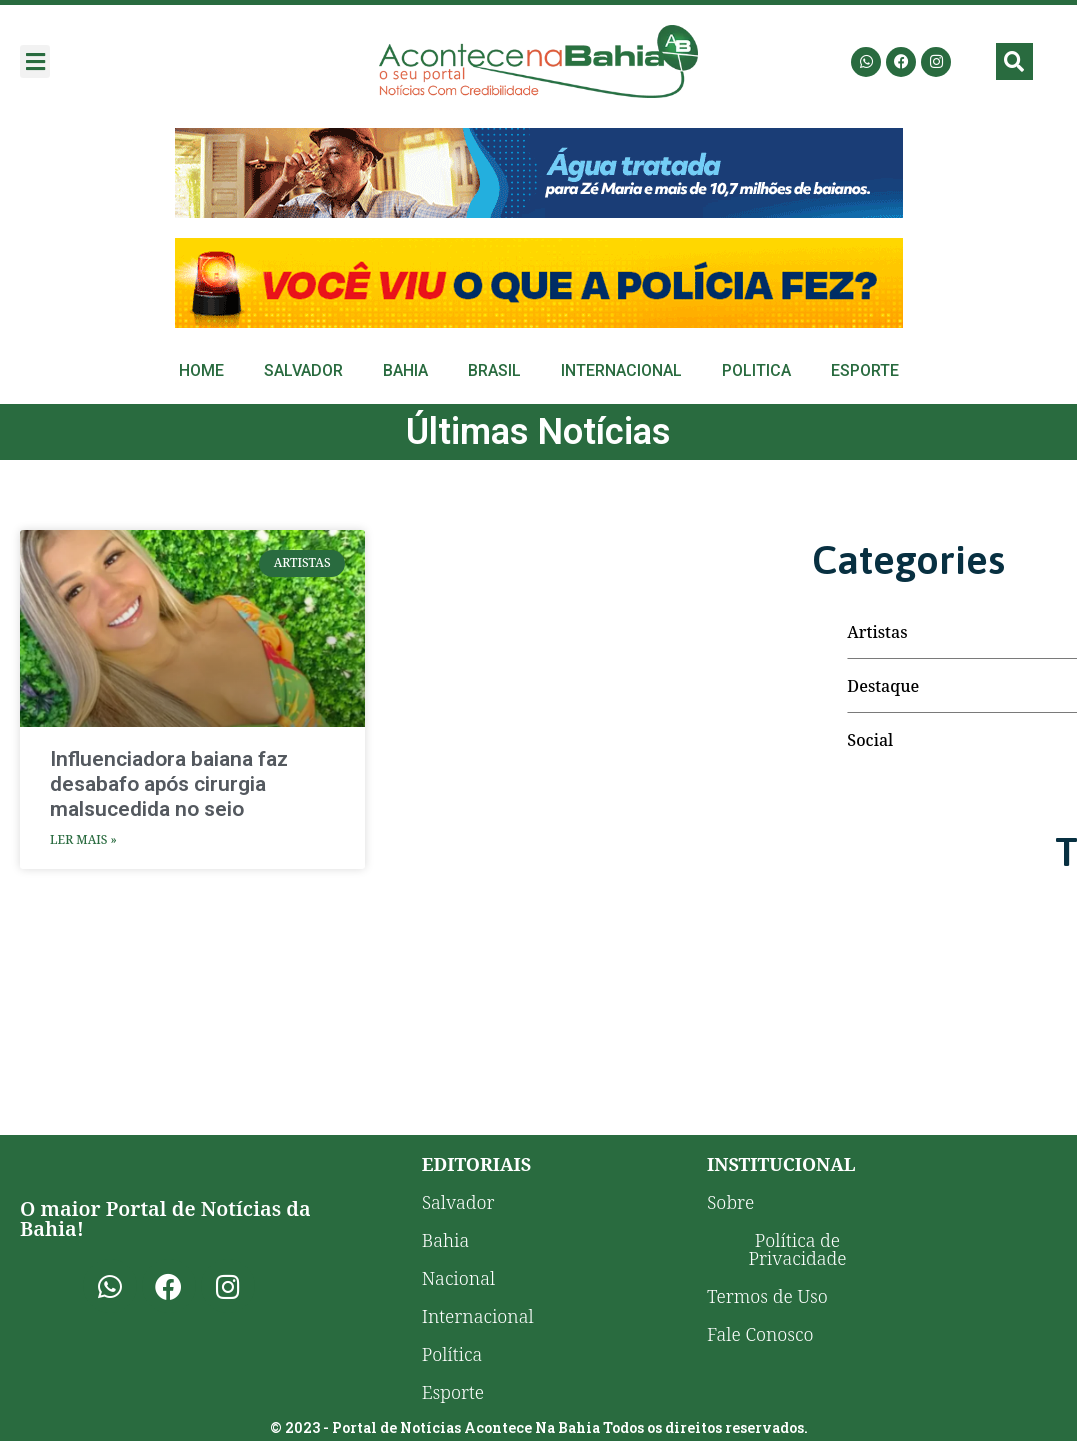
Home (201, 370)
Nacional (458, 1278)
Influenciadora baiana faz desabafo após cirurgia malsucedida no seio (169, 784)
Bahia (405, 370)
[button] (35, 61)
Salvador (303, 370)
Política (452, 1354)
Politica (756, 370)
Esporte (865, 370)
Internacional (621, 370)
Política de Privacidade (797, 1249)
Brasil (494, 370)
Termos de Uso (767, 1296)
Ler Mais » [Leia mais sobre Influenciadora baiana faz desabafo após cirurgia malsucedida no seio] (83, 839)
